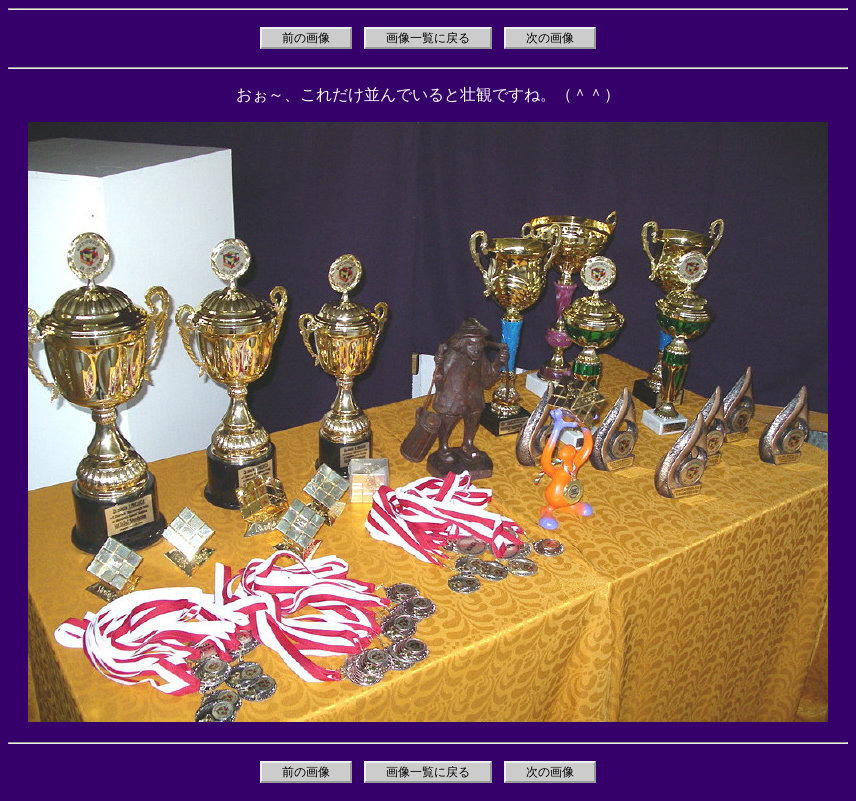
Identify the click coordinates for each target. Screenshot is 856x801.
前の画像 (306, 38)
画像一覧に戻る (428, 38)
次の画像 (550, 38)
